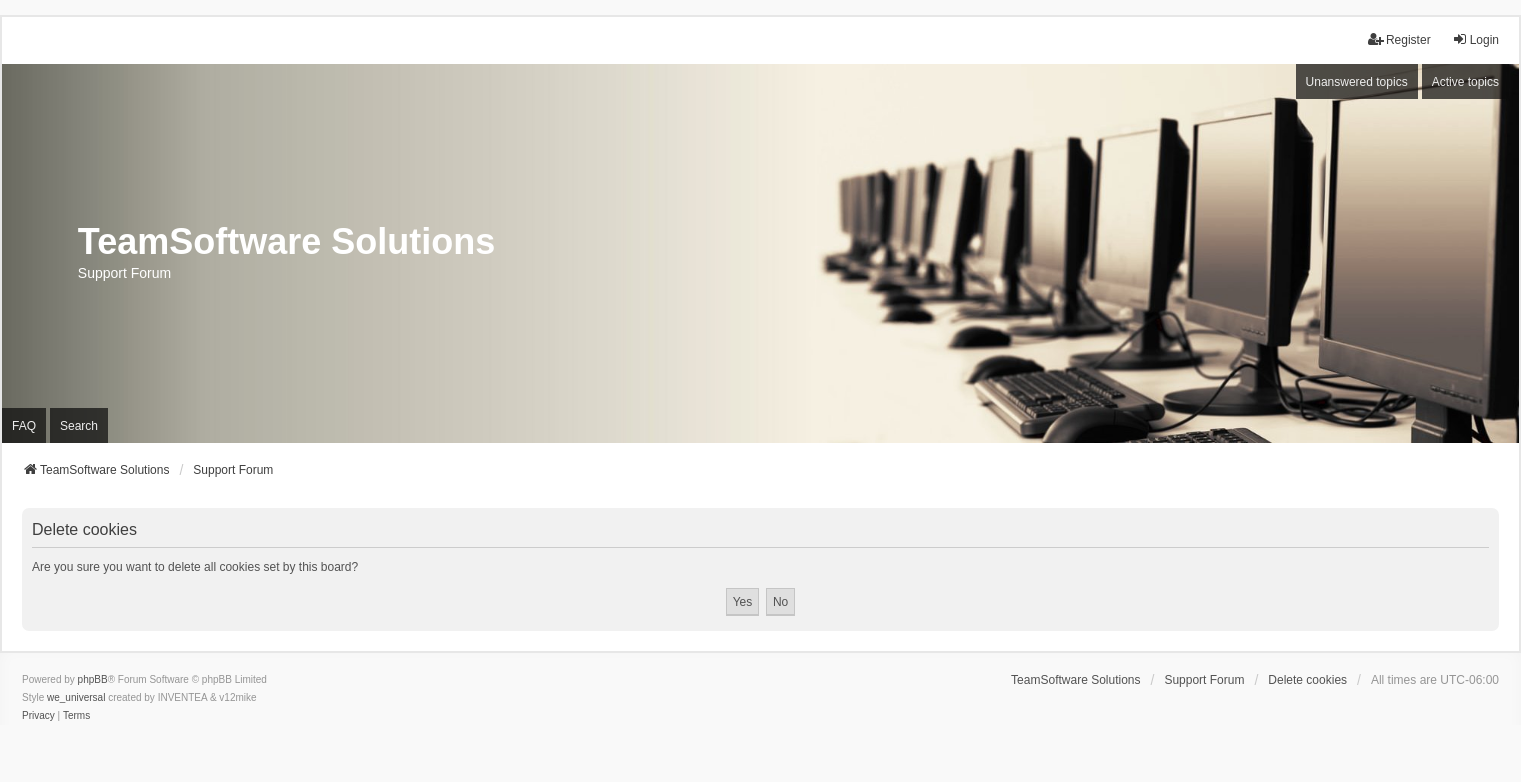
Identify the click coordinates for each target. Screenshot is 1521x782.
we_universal (76, 697)
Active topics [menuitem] (1465, 82)
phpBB (93, 679)
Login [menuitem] (1475, 39)
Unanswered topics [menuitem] (1357, 82)
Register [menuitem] (1399, 39)
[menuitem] (38, 716)
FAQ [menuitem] (24, 426)
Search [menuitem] (79, 426)
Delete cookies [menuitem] (1307, 680)
